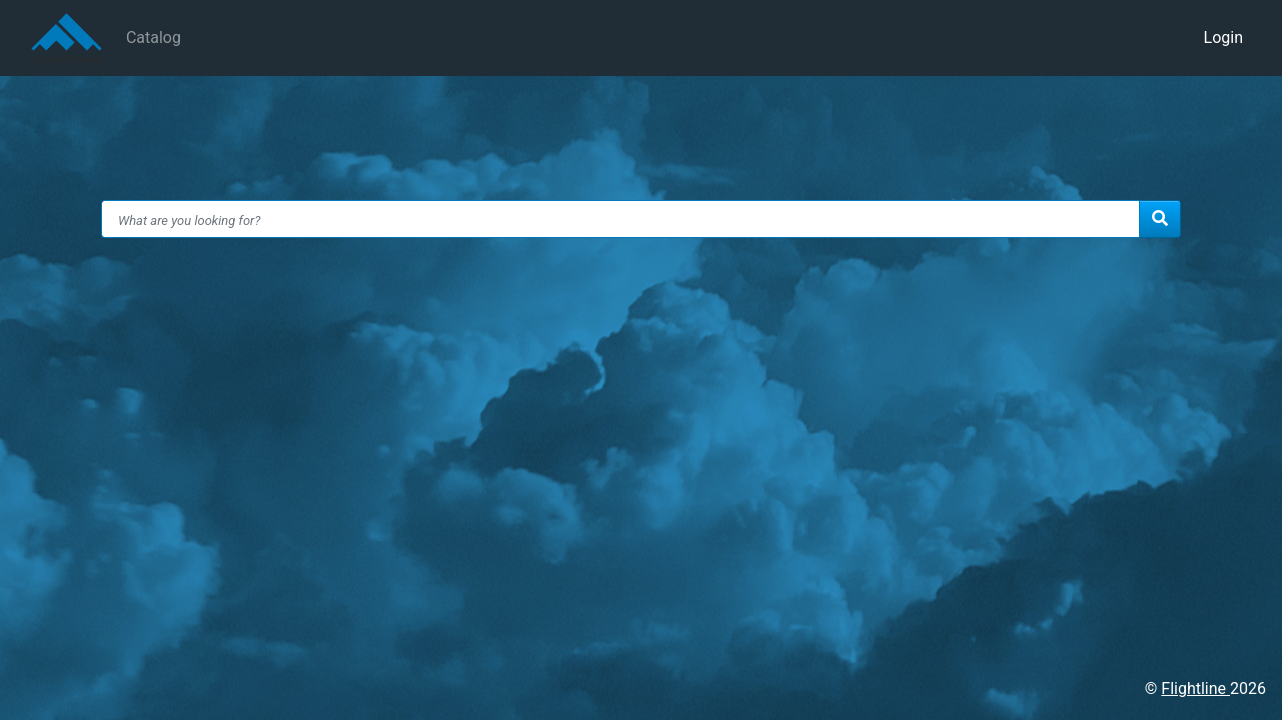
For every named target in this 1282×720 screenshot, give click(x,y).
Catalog (153, 37)
